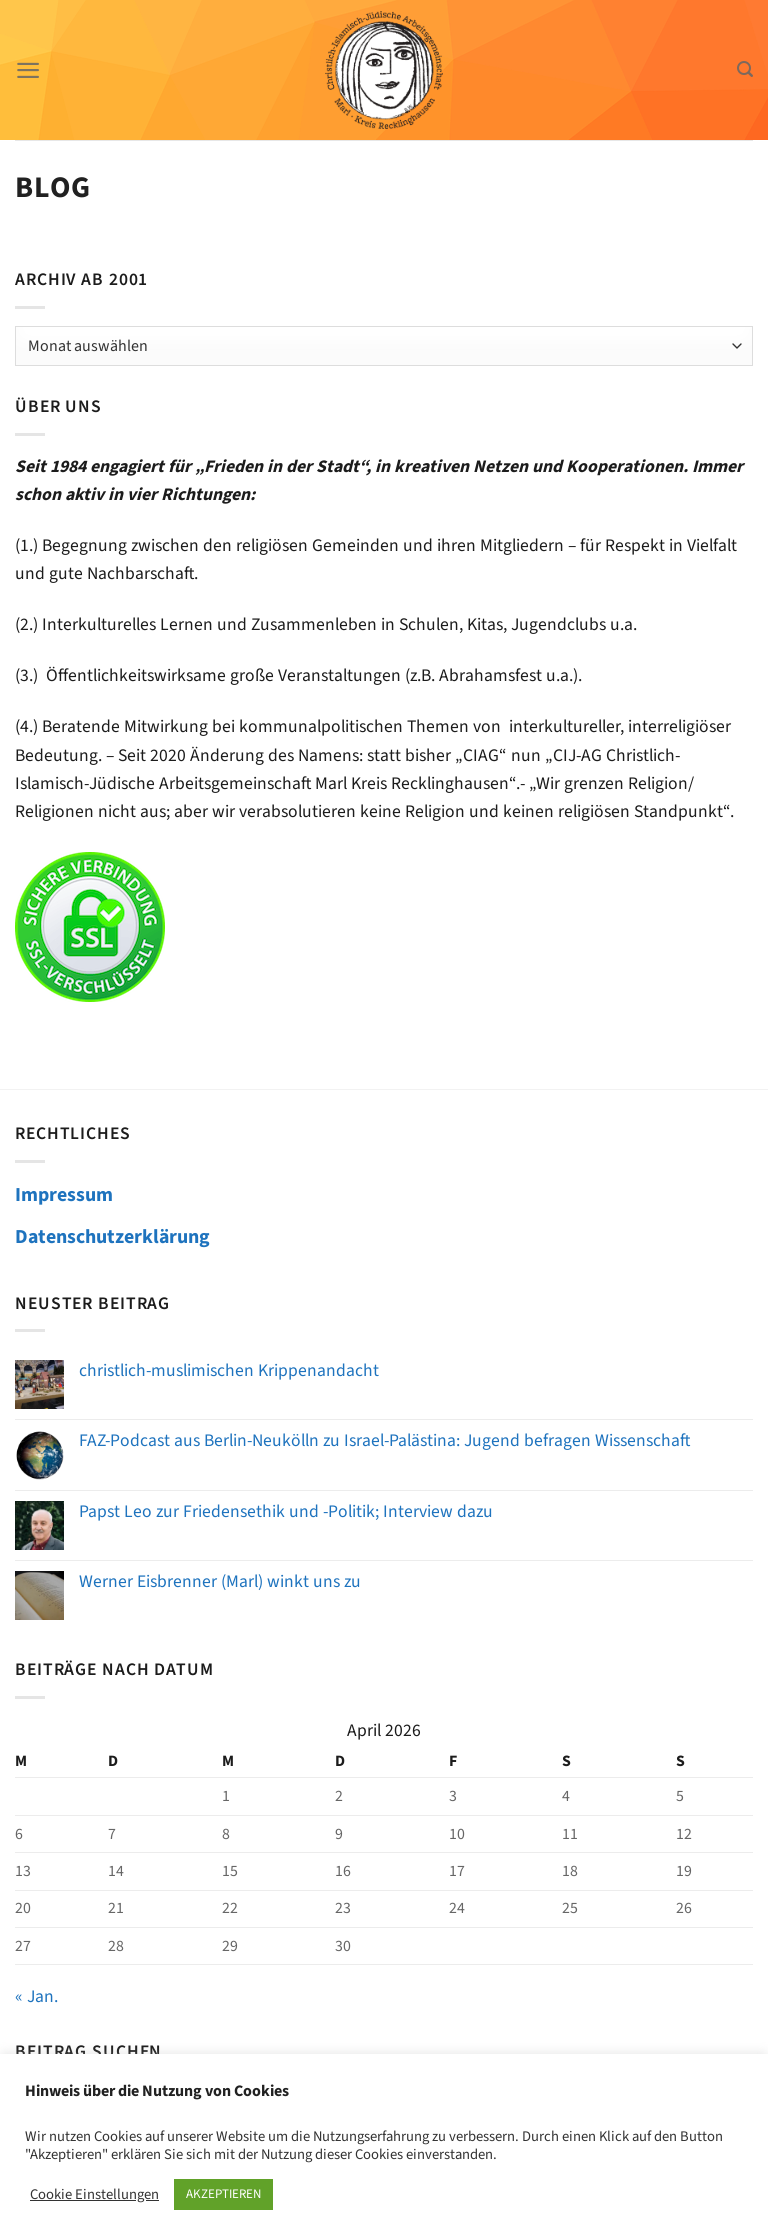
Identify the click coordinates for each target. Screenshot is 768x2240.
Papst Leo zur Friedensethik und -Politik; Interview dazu (286, 1511)
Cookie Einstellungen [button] (94, 2195)
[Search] (745, 69)
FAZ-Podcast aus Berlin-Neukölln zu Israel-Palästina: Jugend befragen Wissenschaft (384, 1440)
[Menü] (28, 70)
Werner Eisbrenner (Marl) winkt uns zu (220, 1581)
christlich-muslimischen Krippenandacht (229, 1370)
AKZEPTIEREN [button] (223, 2194)
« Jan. (36, 1996)
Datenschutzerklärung (112, 1237)
